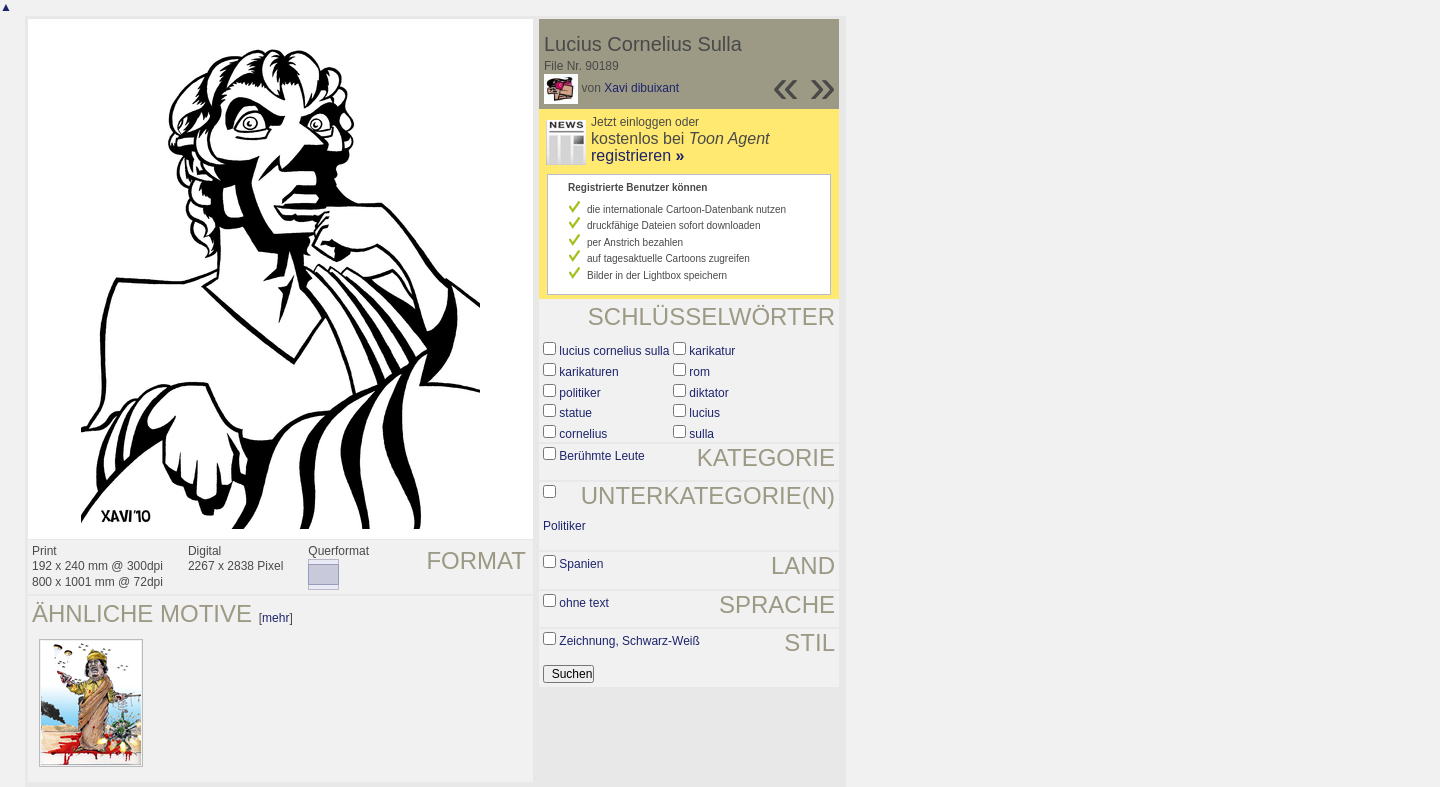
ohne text (583, 603)
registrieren (637, 155)
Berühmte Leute (601, 456)
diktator (708, 393)
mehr (275, 618)
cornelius (583, 434)
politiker (579, 393)
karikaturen (588, 372)
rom (699, 372)
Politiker (564, 526)
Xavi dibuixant (641, 88)
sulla (701, 434)
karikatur (712, 351)
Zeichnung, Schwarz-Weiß (629, 641)
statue (575, 413)
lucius (704, 413)
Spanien (581, 564)
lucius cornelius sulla (614, 351)
